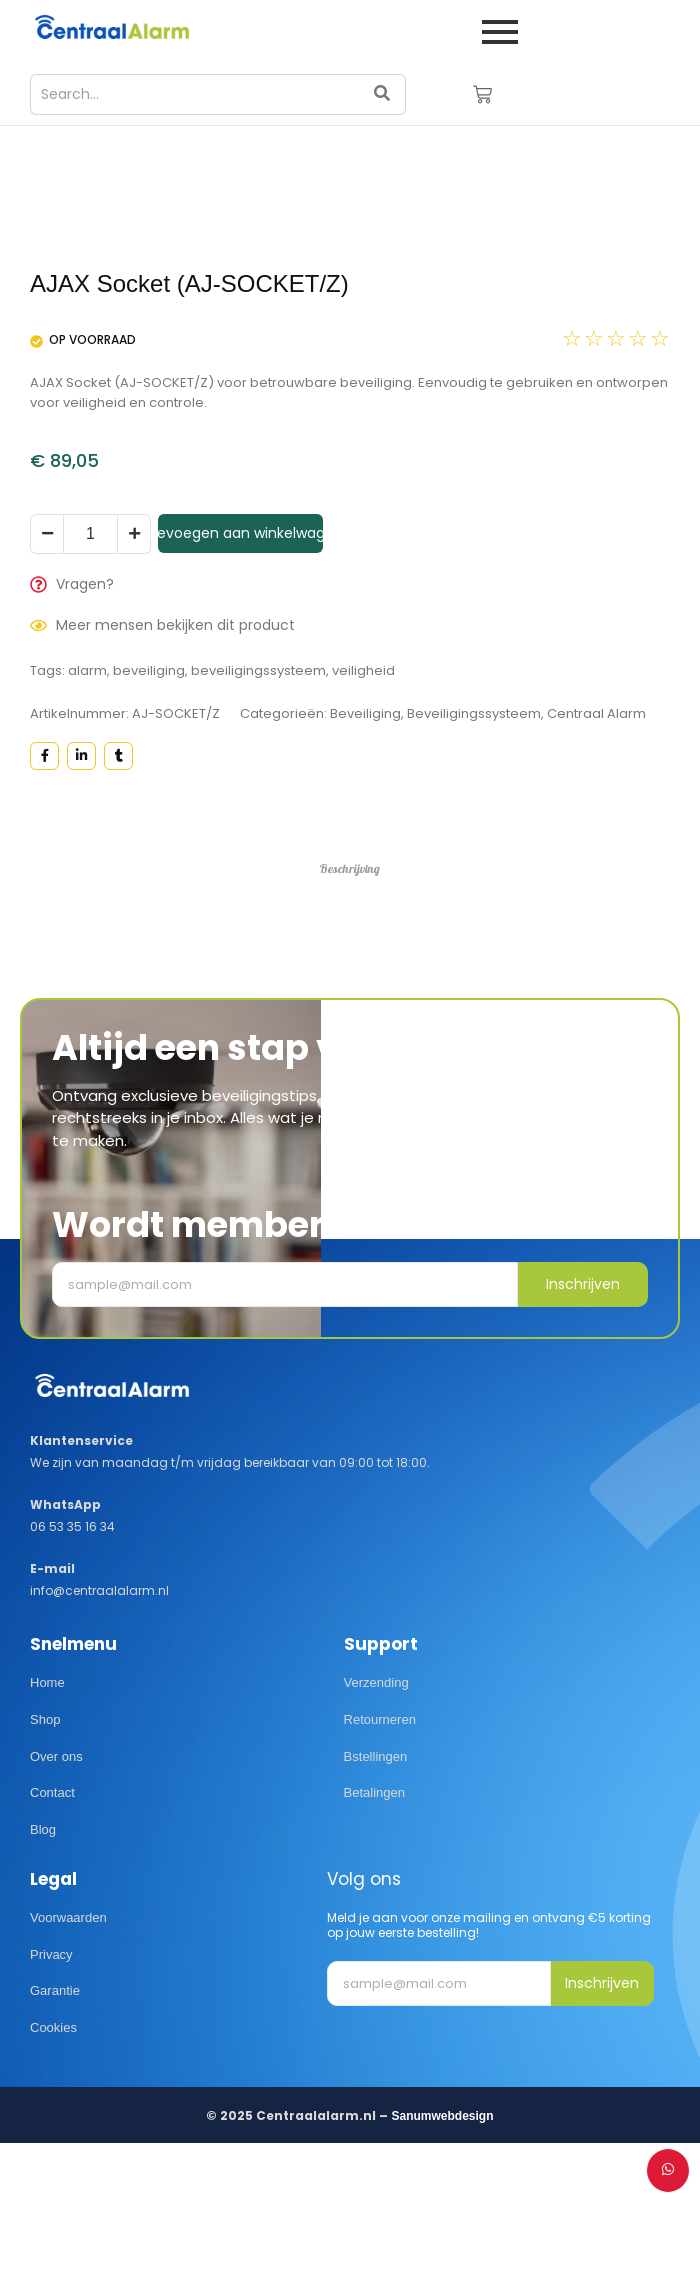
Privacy (51, 2076)
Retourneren (380, 1841)
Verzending (376, 1805)
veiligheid (363, 793)
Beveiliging (365, 836)
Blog (43, 1952)
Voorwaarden (68, 2039)
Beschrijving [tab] (350, 991)
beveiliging (149, 793)
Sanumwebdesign (442, 2239)
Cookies (53, 2150)
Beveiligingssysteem (474, 836)
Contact (52, 1915)
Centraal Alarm (596, 836)
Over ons (56, 1878)
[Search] (194, 94)
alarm (87, 793)
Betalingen (374, 1915)
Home (47, 1805)
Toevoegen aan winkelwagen (240, 656)
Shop (45, 1841)
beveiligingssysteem (258, 793)
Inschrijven (583, 1407)
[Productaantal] (90, 657)
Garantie (55, 2113)
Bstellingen (376, 1878)
